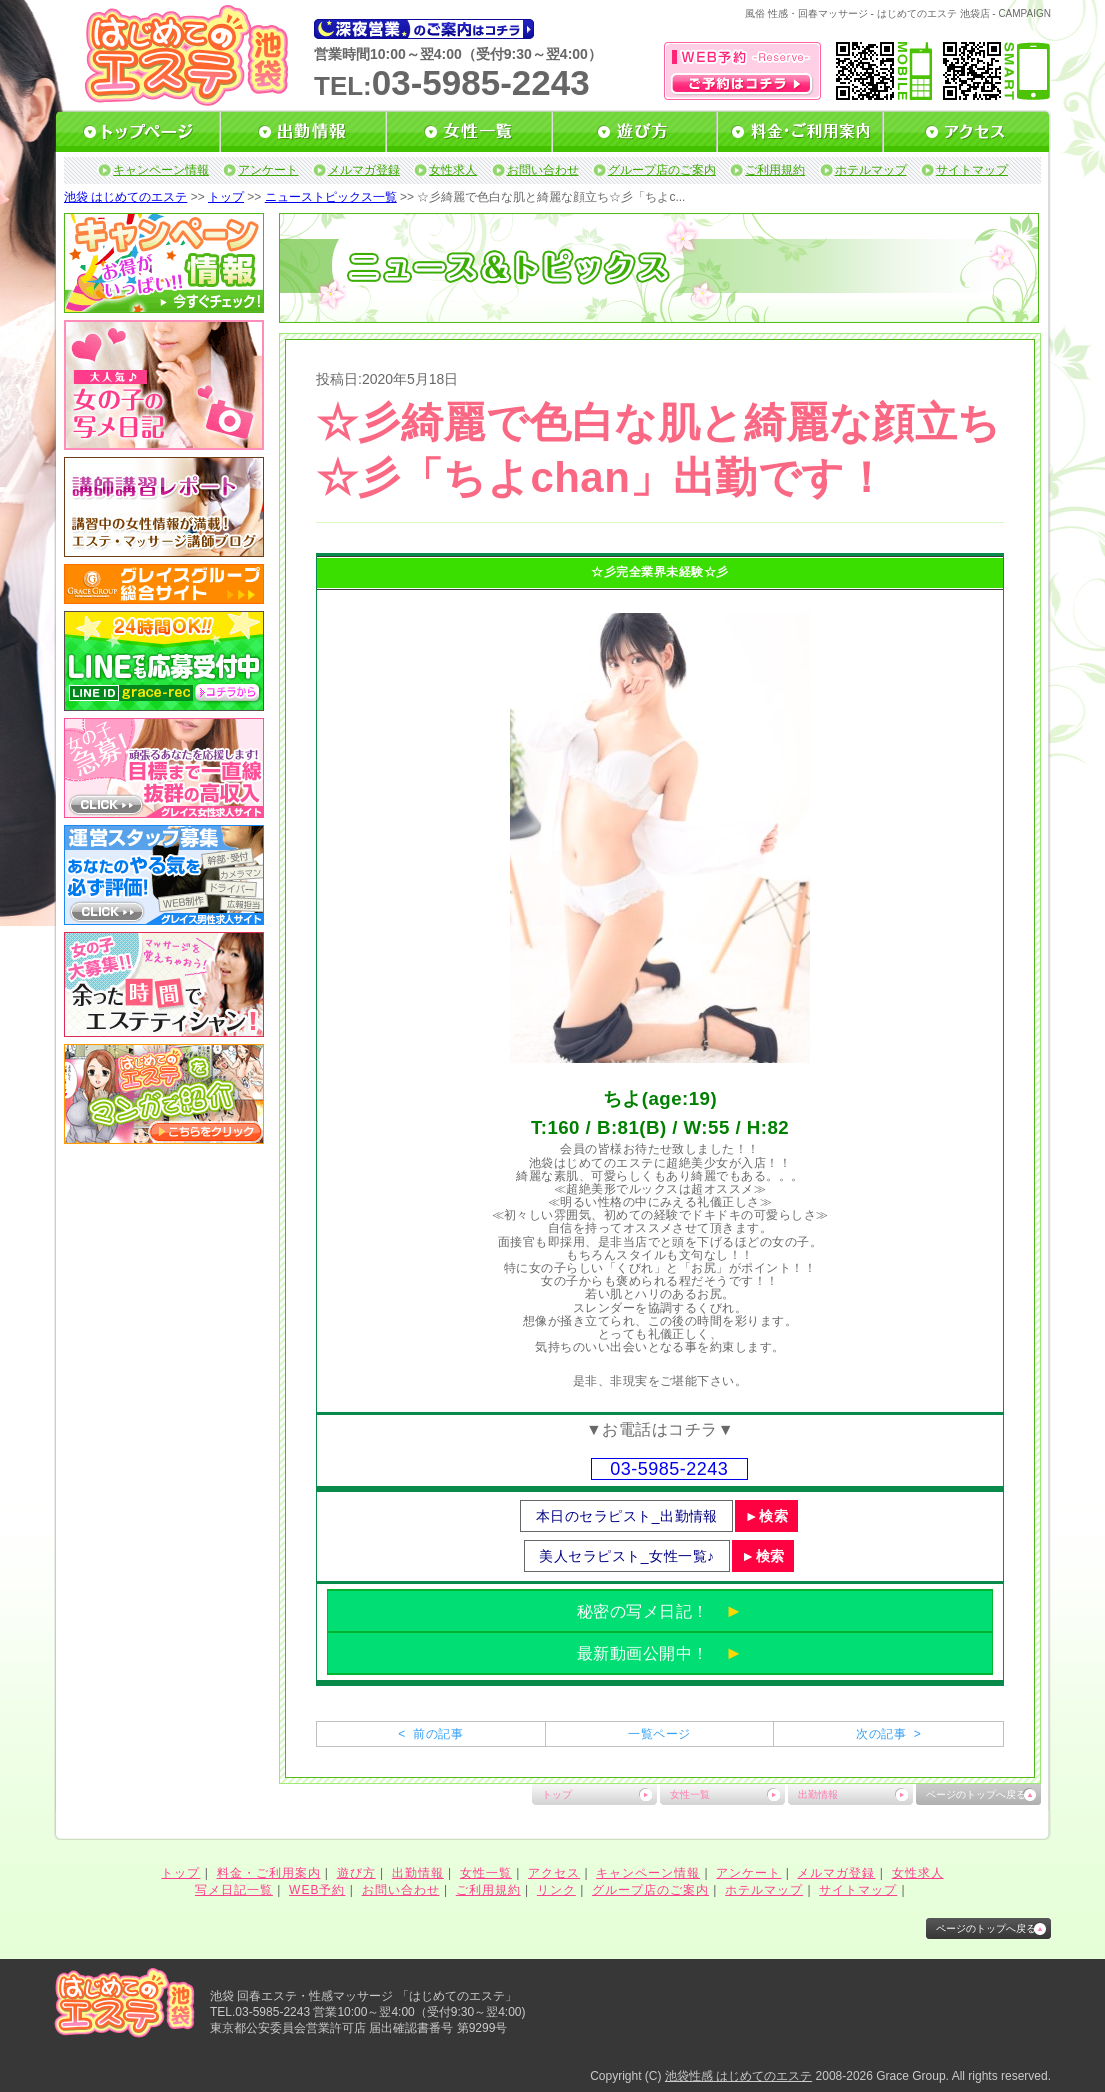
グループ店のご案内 (662, 170)
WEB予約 (317, 1890)
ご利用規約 (775, 170)
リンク (556, 1890)
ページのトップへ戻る (976, 1794)
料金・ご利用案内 (269, 1873)
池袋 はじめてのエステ (125, 197)
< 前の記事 (430, 1734)
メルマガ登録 (364, 170)
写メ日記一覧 (234, 1890)
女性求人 (453, 170)
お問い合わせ (543, 170)
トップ (226, 197)
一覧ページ (659, 1734)
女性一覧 (690, 1794)
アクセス (554, 1873)
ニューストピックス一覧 (331, 197)
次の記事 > (888, 1734)
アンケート (268, 170)
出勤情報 (818, 1794)
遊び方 (356, 1873)
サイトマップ (972, 170)
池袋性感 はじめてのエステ (738, 2076)
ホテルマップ (871, 170)
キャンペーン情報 (161, 170)
